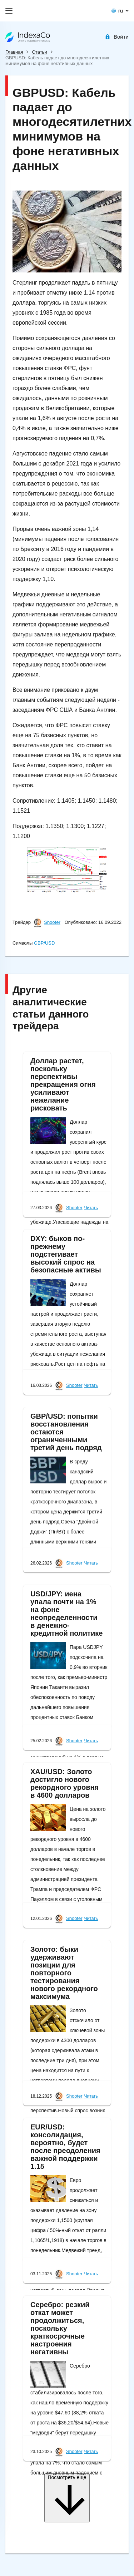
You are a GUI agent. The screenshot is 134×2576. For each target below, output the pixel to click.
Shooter (52, 922)
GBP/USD (44, 943)
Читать (91, 1207)
